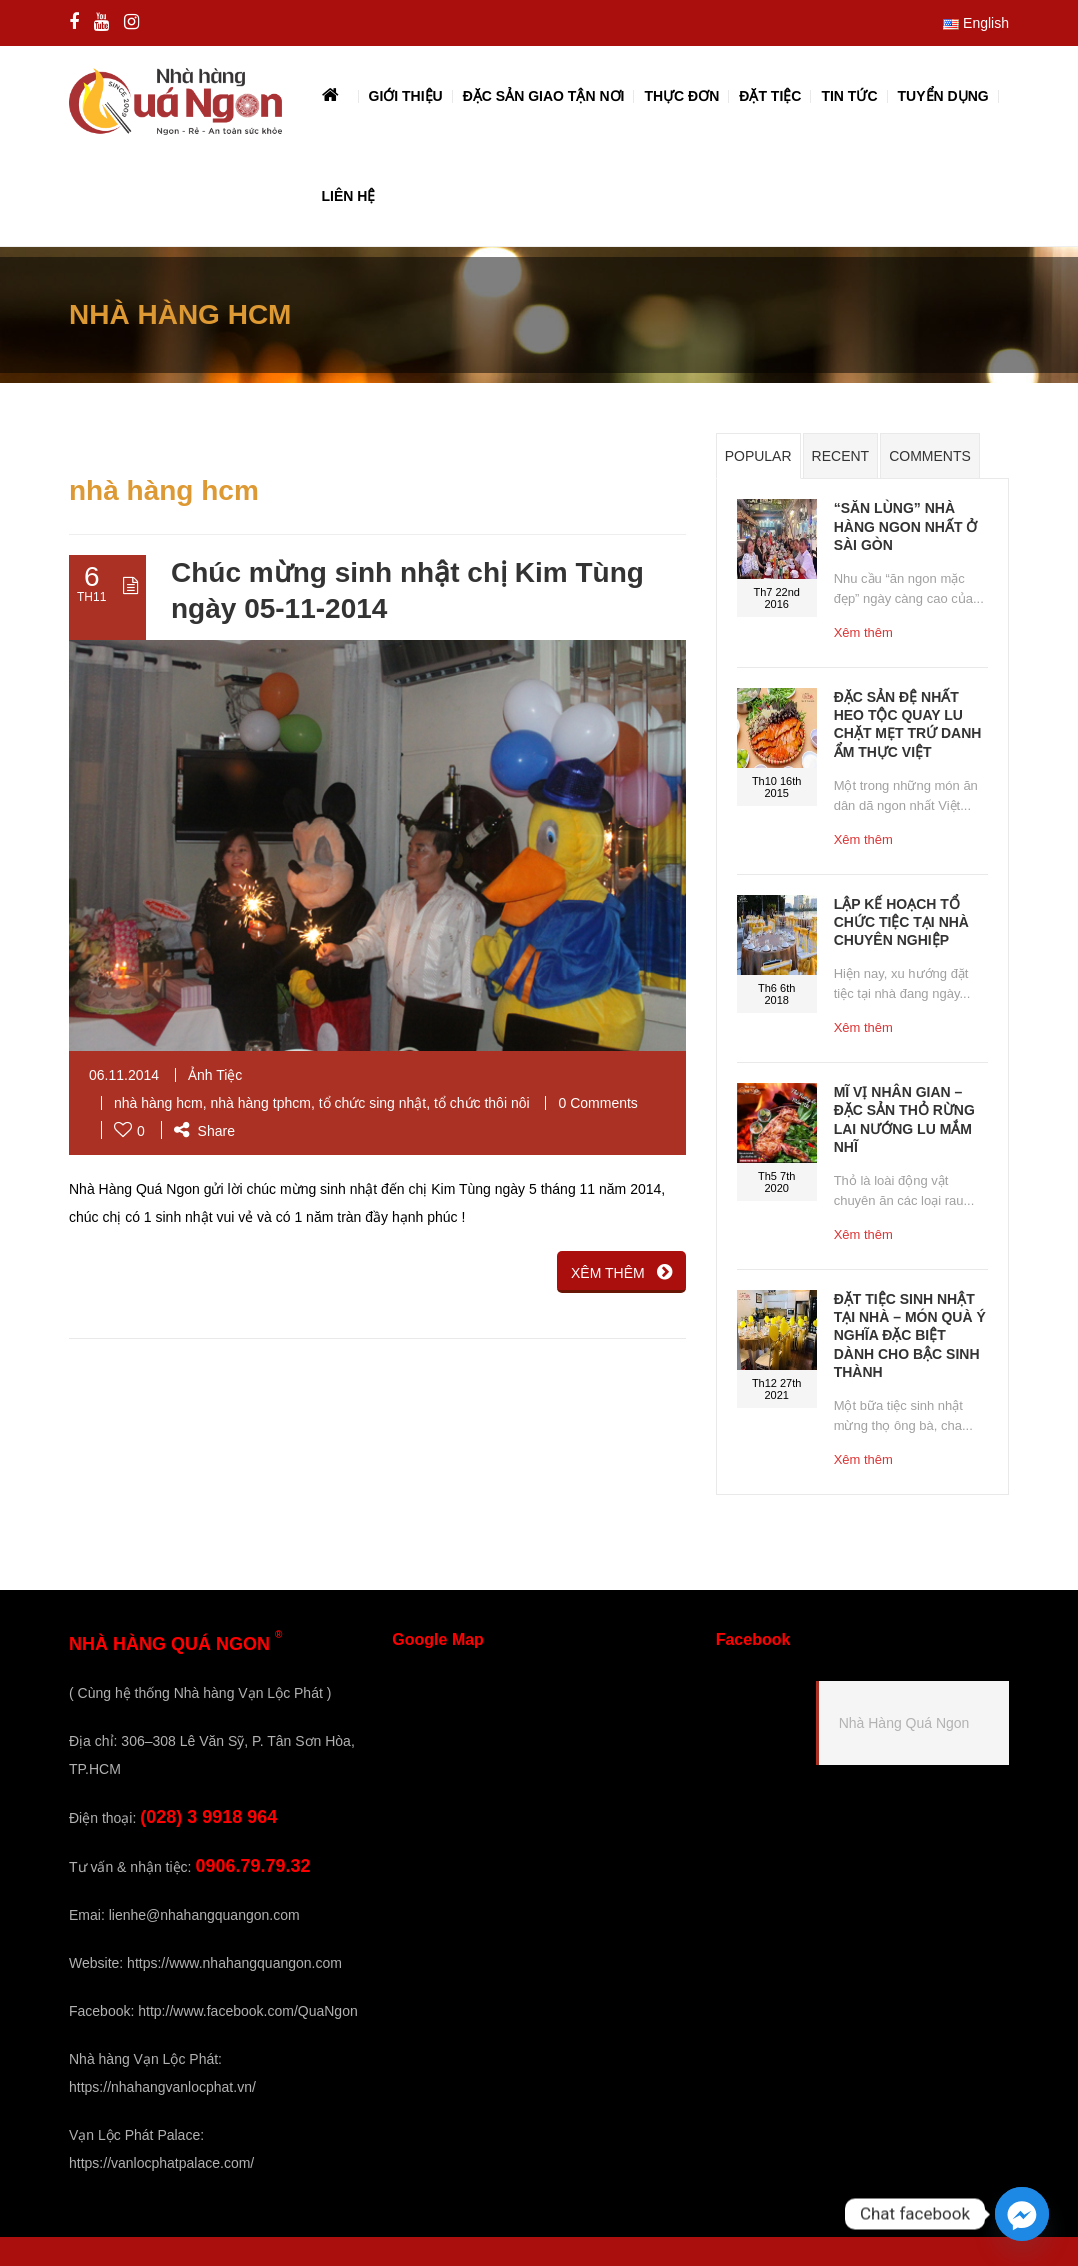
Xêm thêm (863, 632)
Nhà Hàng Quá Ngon (904, 1723)
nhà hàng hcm (158, 1103)
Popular (758, 456)
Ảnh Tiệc (215, 1075)
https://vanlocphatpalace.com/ (161, 2163)
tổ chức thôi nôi (482, 1103)
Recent (841, 456)
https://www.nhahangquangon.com (234, 1963)
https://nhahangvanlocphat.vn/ (162, 2087)
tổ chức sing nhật (373, 1103)
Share (204, 1131)
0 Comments (597, 1103)
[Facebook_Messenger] (1022, 2214)
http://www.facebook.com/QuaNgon (247, 2011)
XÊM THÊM (621, 1272)
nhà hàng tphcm (261, 1103)
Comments (930, 456)
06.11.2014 (124, 1075)
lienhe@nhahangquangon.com (204, 1915)
